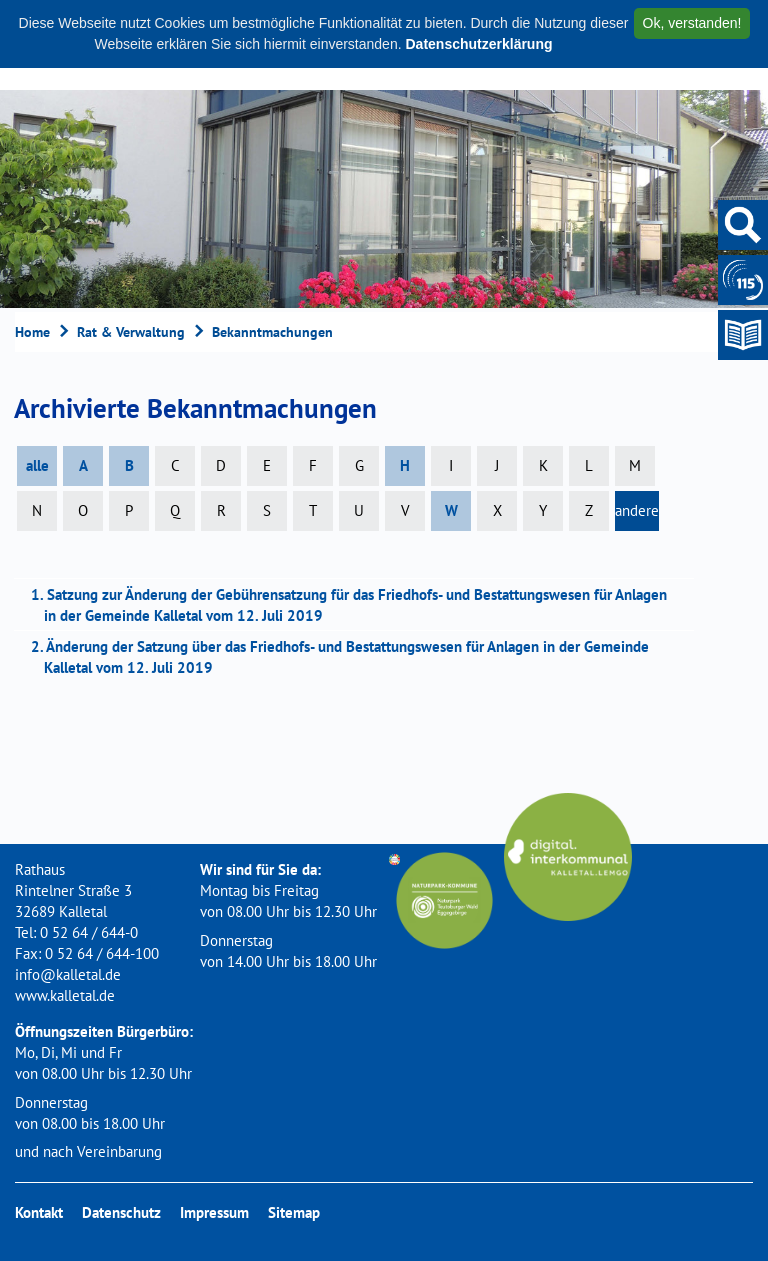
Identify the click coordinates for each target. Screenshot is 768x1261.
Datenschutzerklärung (478, 44)
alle (37, 465)
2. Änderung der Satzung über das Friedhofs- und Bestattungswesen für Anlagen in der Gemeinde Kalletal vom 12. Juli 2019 (346, 657)
